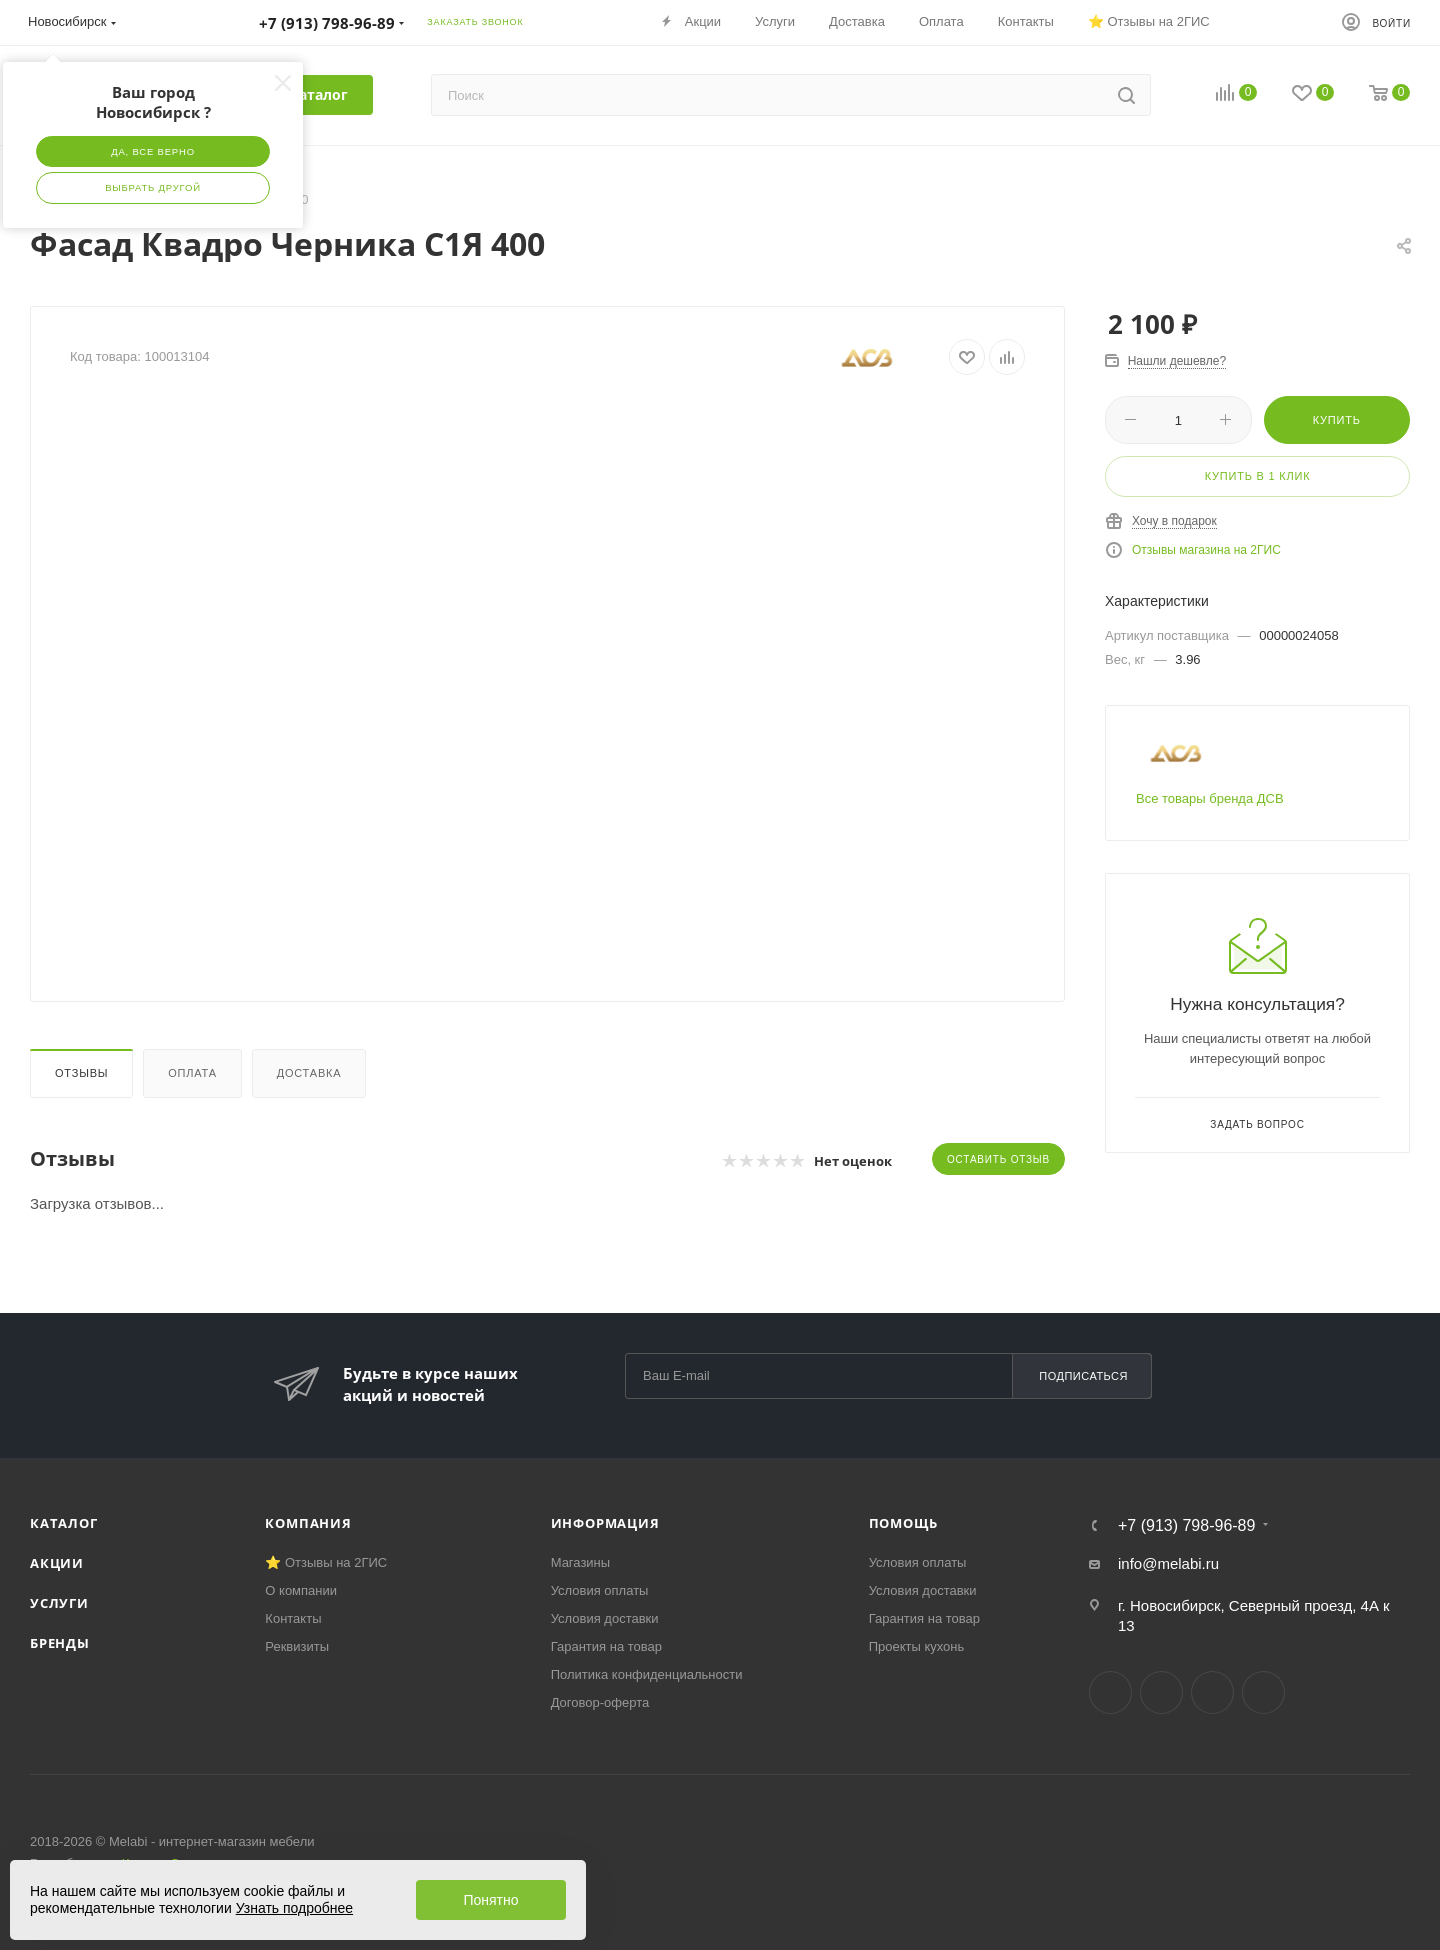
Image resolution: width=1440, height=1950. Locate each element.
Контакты (293, 1618)
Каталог (64, 1523)
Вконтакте (1110, 1692)
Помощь (903, 1523)
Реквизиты (297, 1646)
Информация (605, 1523)
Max (1263, 1692)
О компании (301, 1590)
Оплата (192, 1073)
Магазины (581, 1562)
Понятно (490, 1900)
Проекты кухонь (917, 1646)
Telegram (1161, 1692)
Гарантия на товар (606, 1646)
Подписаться (1083, 1376)
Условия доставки (605, 1618)
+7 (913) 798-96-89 (1186, 1526)
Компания (308, 1523)
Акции (57, 1563)
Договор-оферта (600, 1702)
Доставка (309, 1073)
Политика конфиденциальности (647, 1674)
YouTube (1212, 1692)
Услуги (59, 1603)
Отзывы (81, 1073)
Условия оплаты (600, 1590)
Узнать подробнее (294, 1908)
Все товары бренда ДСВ (1210, 798)
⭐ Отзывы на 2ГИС (326, 1562)
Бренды (60, 1643)
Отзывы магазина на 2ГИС (1206, 550)
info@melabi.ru (1168, 1563)
